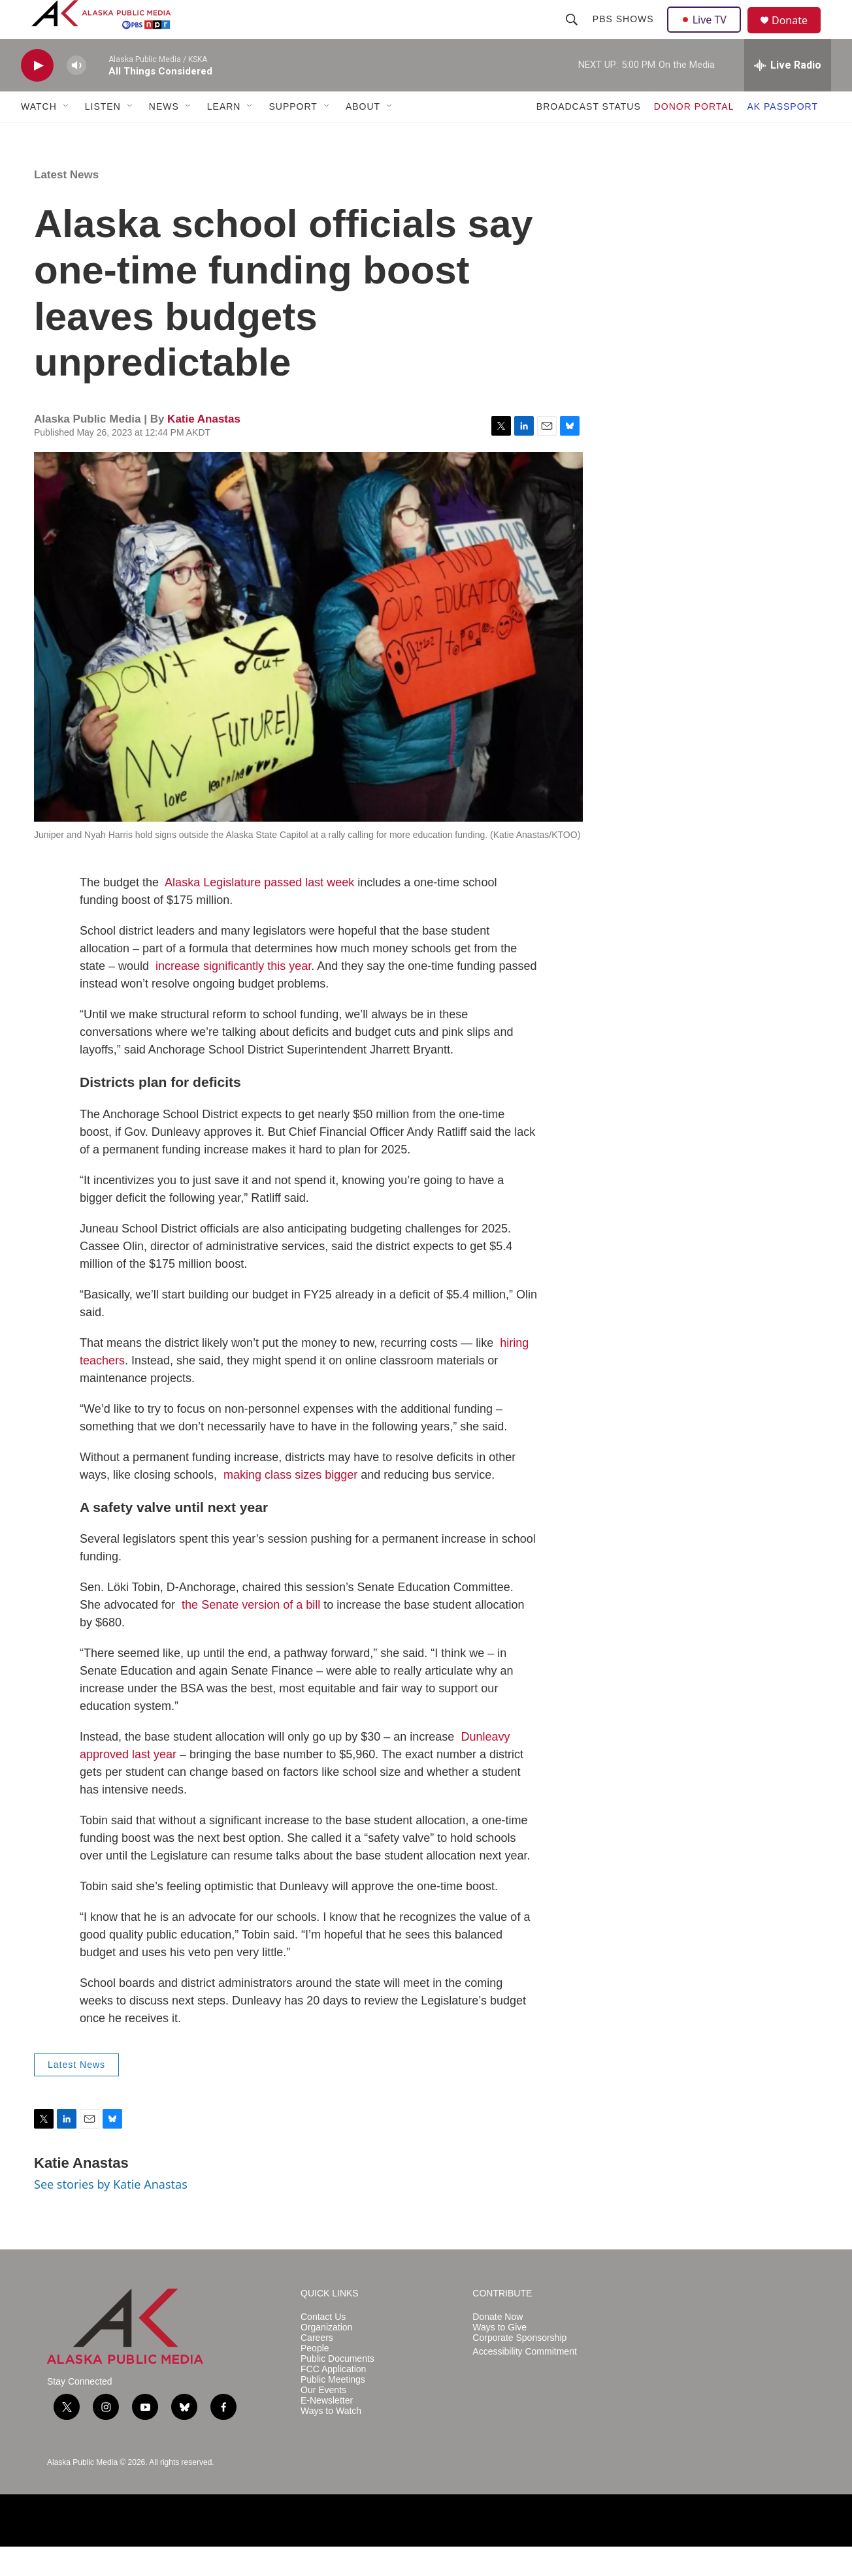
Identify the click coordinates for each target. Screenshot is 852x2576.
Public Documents (337, 2388)
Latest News (66, 204)
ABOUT (363, 136)
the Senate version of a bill (251, 1634)
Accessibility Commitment (524, 2381)
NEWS (164, 136)
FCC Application (333, 2399)
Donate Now (497, 2346)
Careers (317, 2367)
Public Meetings (333, 2409)
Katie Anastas (203, 448)
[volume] (76, 95)
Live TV (707, 34)
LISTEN (103, 136)
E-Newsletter (327, 2430)
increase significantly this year (233, 995)
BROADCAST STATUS (588, 136)
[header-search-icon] (573, 34)
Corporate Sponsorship (519, 2367)
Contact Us (323, 2346)
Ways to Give (499, 2357)
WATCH (39, 136)
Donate (798, 35)
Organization (326, 2357)
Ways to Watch (331, 2440)
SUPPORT (293, 136)
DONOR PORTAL (694, 136)
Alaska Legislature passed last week (259, 911)
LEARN (224, 136)
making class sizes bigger (290, 1504)
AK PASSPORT (782, 136)
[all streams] (787, 95)
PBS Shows (624, 34)
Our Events (323, 2419)
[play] (37, 95)
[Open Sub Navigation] (66, 136)
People (315, 2378)
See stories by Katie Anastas (111, 2213)
